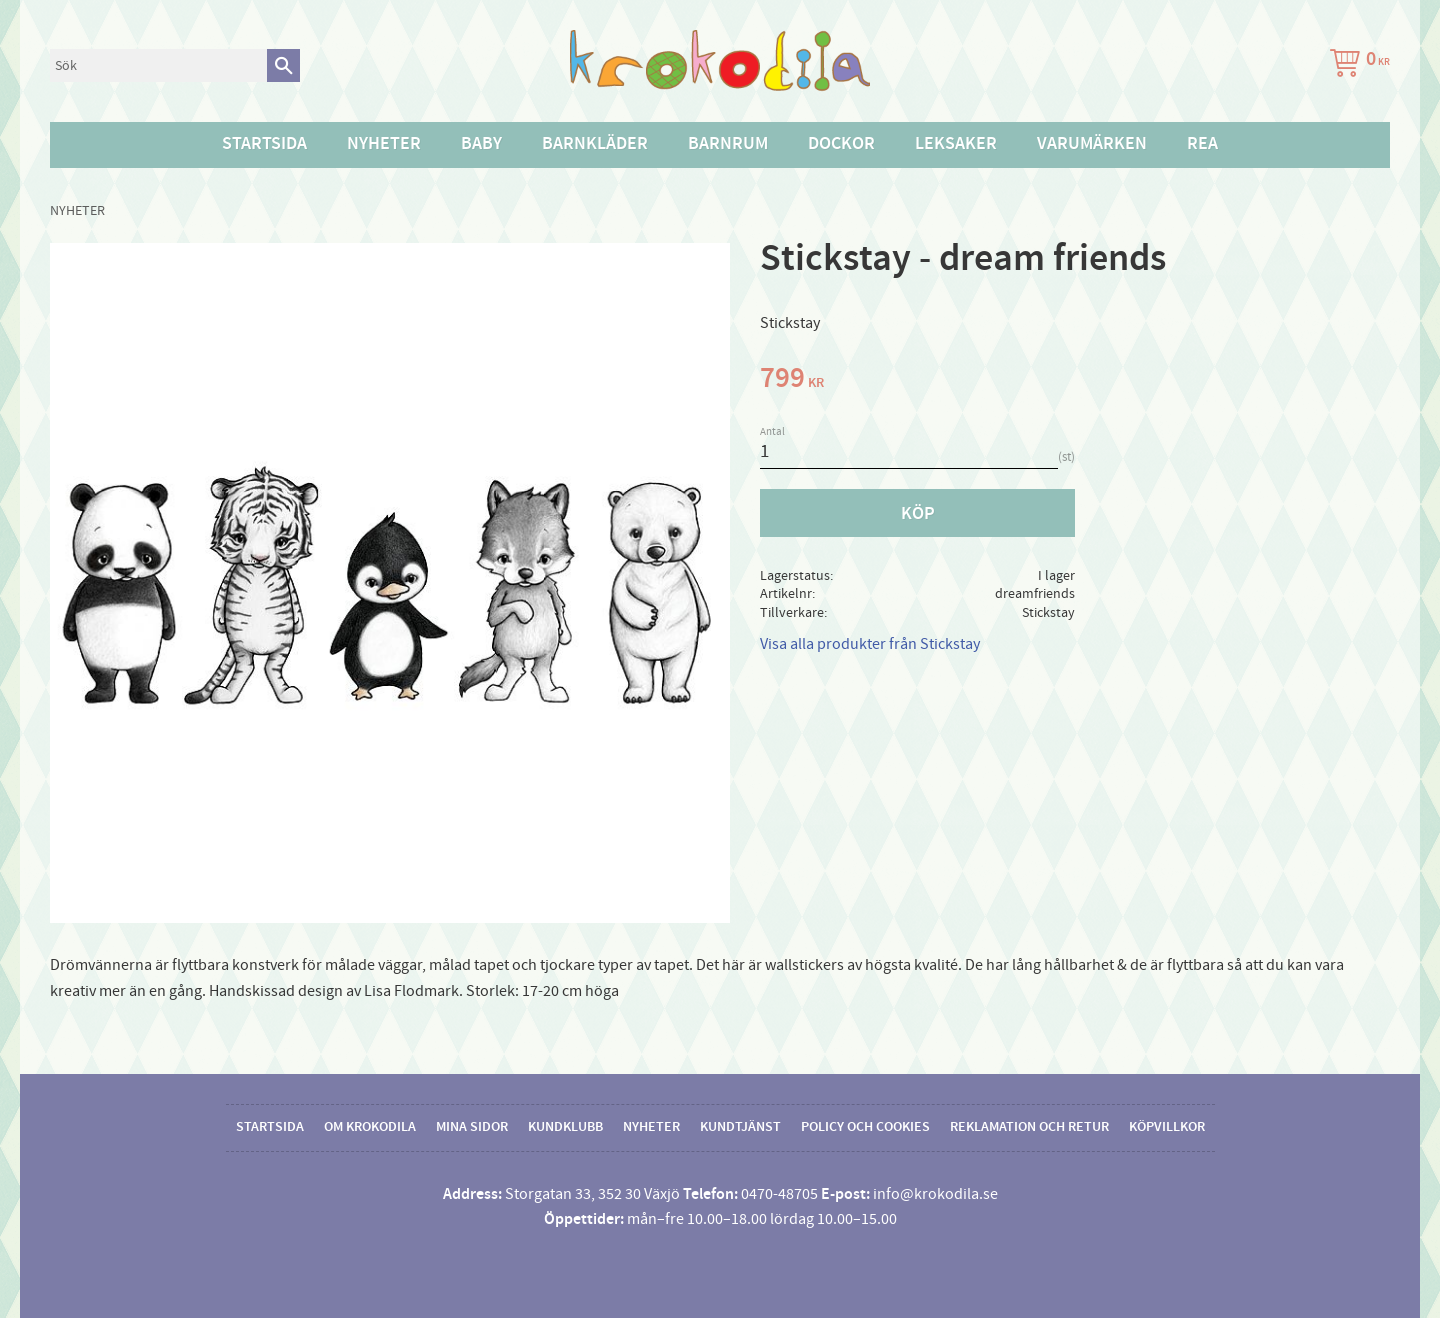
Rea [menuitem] (1202, 144)
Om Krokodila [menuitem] (370, 1127)
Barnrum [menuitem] (728, 144)
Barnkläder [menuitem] (595, 144)
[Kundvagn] (1356, 65)
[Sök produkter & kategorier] (158, 65)
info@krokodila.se (935, 1194)
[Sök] (283, 65)
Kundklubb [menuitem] (565, 1127)
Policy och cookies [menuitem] (865, 1127)
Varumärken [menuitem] (1092, 144)
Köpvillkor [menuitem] (1167, 1127)
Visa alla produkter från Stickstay (870, 644)
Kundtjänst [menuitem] (740, 1127)
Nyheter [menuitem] (384, 144)
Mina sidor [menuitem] (472, 1127)
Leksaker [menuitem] (956, 144)
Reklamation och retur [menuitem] (1029, 1127)
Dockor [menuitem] (841, 144)
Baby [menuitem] (481, 144)
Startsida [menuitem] (264, 144)
